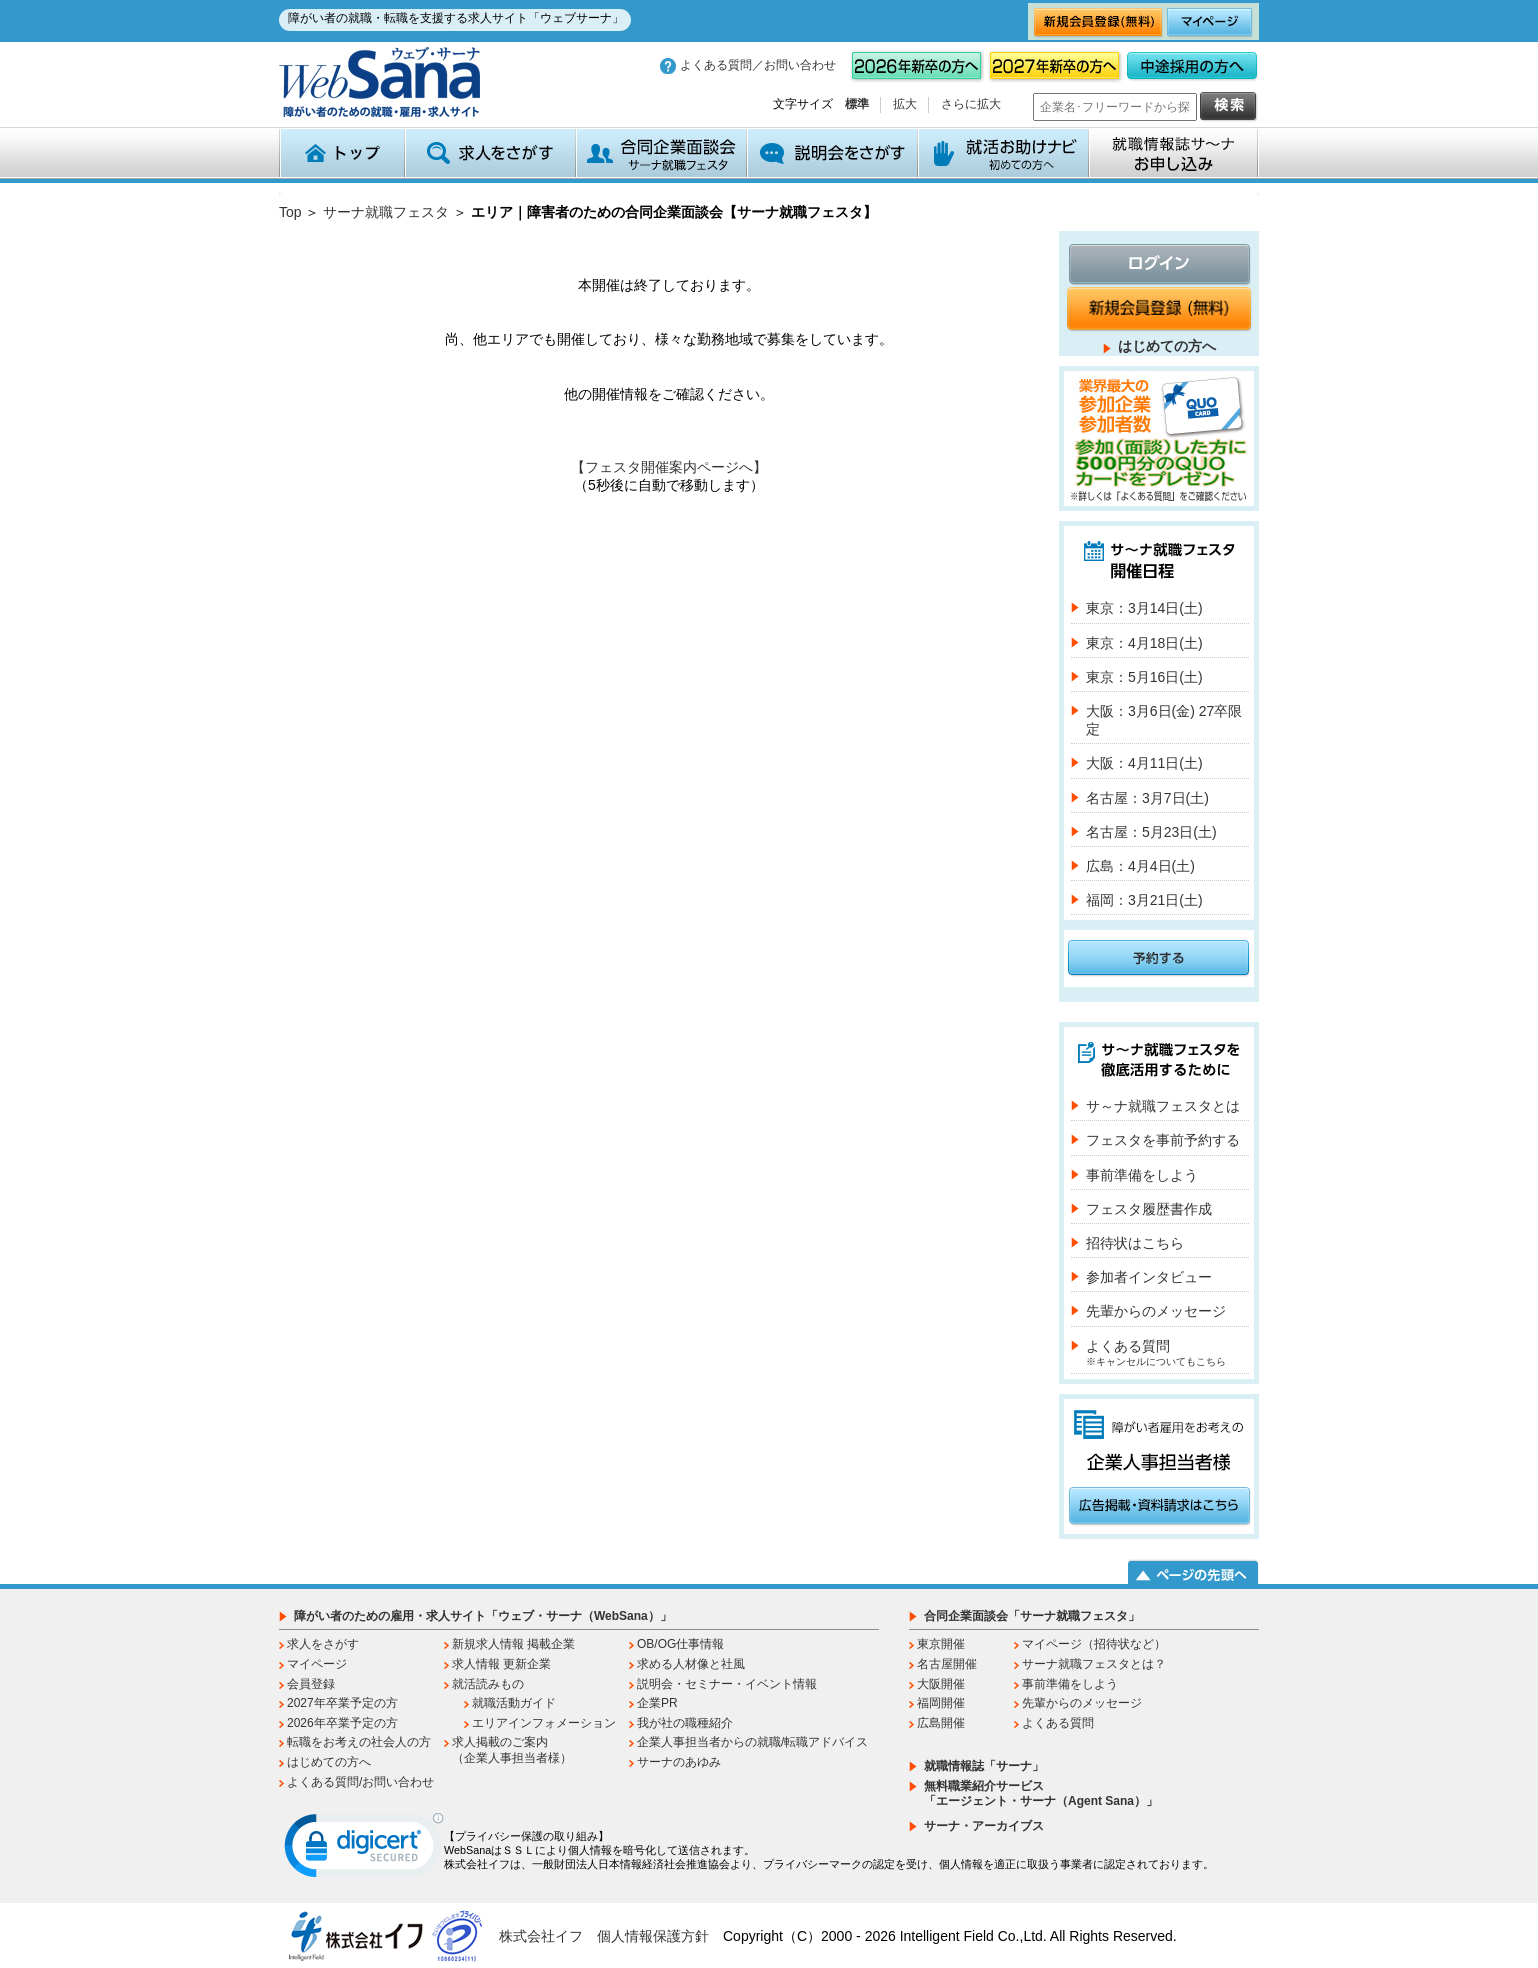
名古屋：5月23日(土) (1151, 832)
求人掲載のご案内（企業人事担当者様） (512, 1750)
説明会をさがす (832, 153)
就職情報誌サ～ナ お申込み (1174, 153)
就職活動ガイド (514, 1703)
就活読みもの (488, 1684)
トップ (342, 153)
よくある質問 (1156, 1352)
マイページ (317, 1664)
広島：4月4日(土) (1140, 866)
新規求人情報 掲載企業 (513, 1644)
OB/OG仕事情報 (680, 1644)
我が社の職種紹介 (685, 1723)
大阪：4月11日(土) (1144, 763)
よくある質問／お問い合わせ (758, 65)
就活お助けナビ (1003, 153)
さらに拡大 (971, 104)
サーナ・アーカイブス (984, 1826)
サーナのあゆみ (679, 1762)
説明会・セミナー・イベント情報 (727, 1684)
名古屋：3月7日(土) (1147, 798)
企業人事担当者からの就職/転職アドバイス (752, 1742)
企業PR (657, 1703)
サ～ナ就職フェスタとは (1163, 1106)
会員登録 (311, 1684)
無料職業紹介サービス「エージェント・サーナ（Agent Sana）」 (1041, 1794)
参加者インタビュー (1149, 1277)
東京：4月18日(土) (1144, 643)
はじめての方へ (1167, 346)
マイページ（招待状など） (1094, 1644)
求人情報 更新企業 (501, 1664)
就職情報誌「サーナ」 (984, 1766)
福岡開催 (941, 1703)
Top (290, 212)
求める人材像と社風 (691, 1664)
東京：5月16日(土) (1144, 677)
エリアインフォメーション (544, 1723)
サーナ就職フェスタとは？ (1094, 1664)
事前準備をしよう (1142, 1175)
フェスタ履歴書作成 (1149, 1209)
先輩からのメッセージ (1156, 1311)
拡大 (905, 104)
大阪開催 (941, 1684)
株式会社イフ (541, 1936)
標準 (857, 104)
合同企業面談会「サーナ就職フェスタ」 (1032, 1616)
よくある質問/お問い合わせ (360, 1782)
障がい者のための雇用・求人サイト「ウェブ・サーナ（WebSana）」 (483, 1616)
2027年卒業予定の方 (342, 1703)
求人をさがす (490, 153)
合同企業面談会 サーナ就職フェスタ (661, 153)
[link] (364, 1850)
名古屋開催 (947, 1664)
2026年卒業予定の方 (342, 1723)
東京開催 (941, 1644)
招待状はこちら (1135, 1243)
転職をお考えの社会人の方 (359, 1742)
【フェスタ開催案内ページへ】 (669, 467)
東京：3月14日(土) (1144, 608)
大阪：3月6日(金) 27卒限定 (1164, 720)
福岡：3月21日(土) (1144, 900)
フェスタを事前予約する (1163, 1140)
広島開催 (941, 1723)
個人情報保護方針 (653, 1936)
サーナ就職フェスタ (386, 212)
